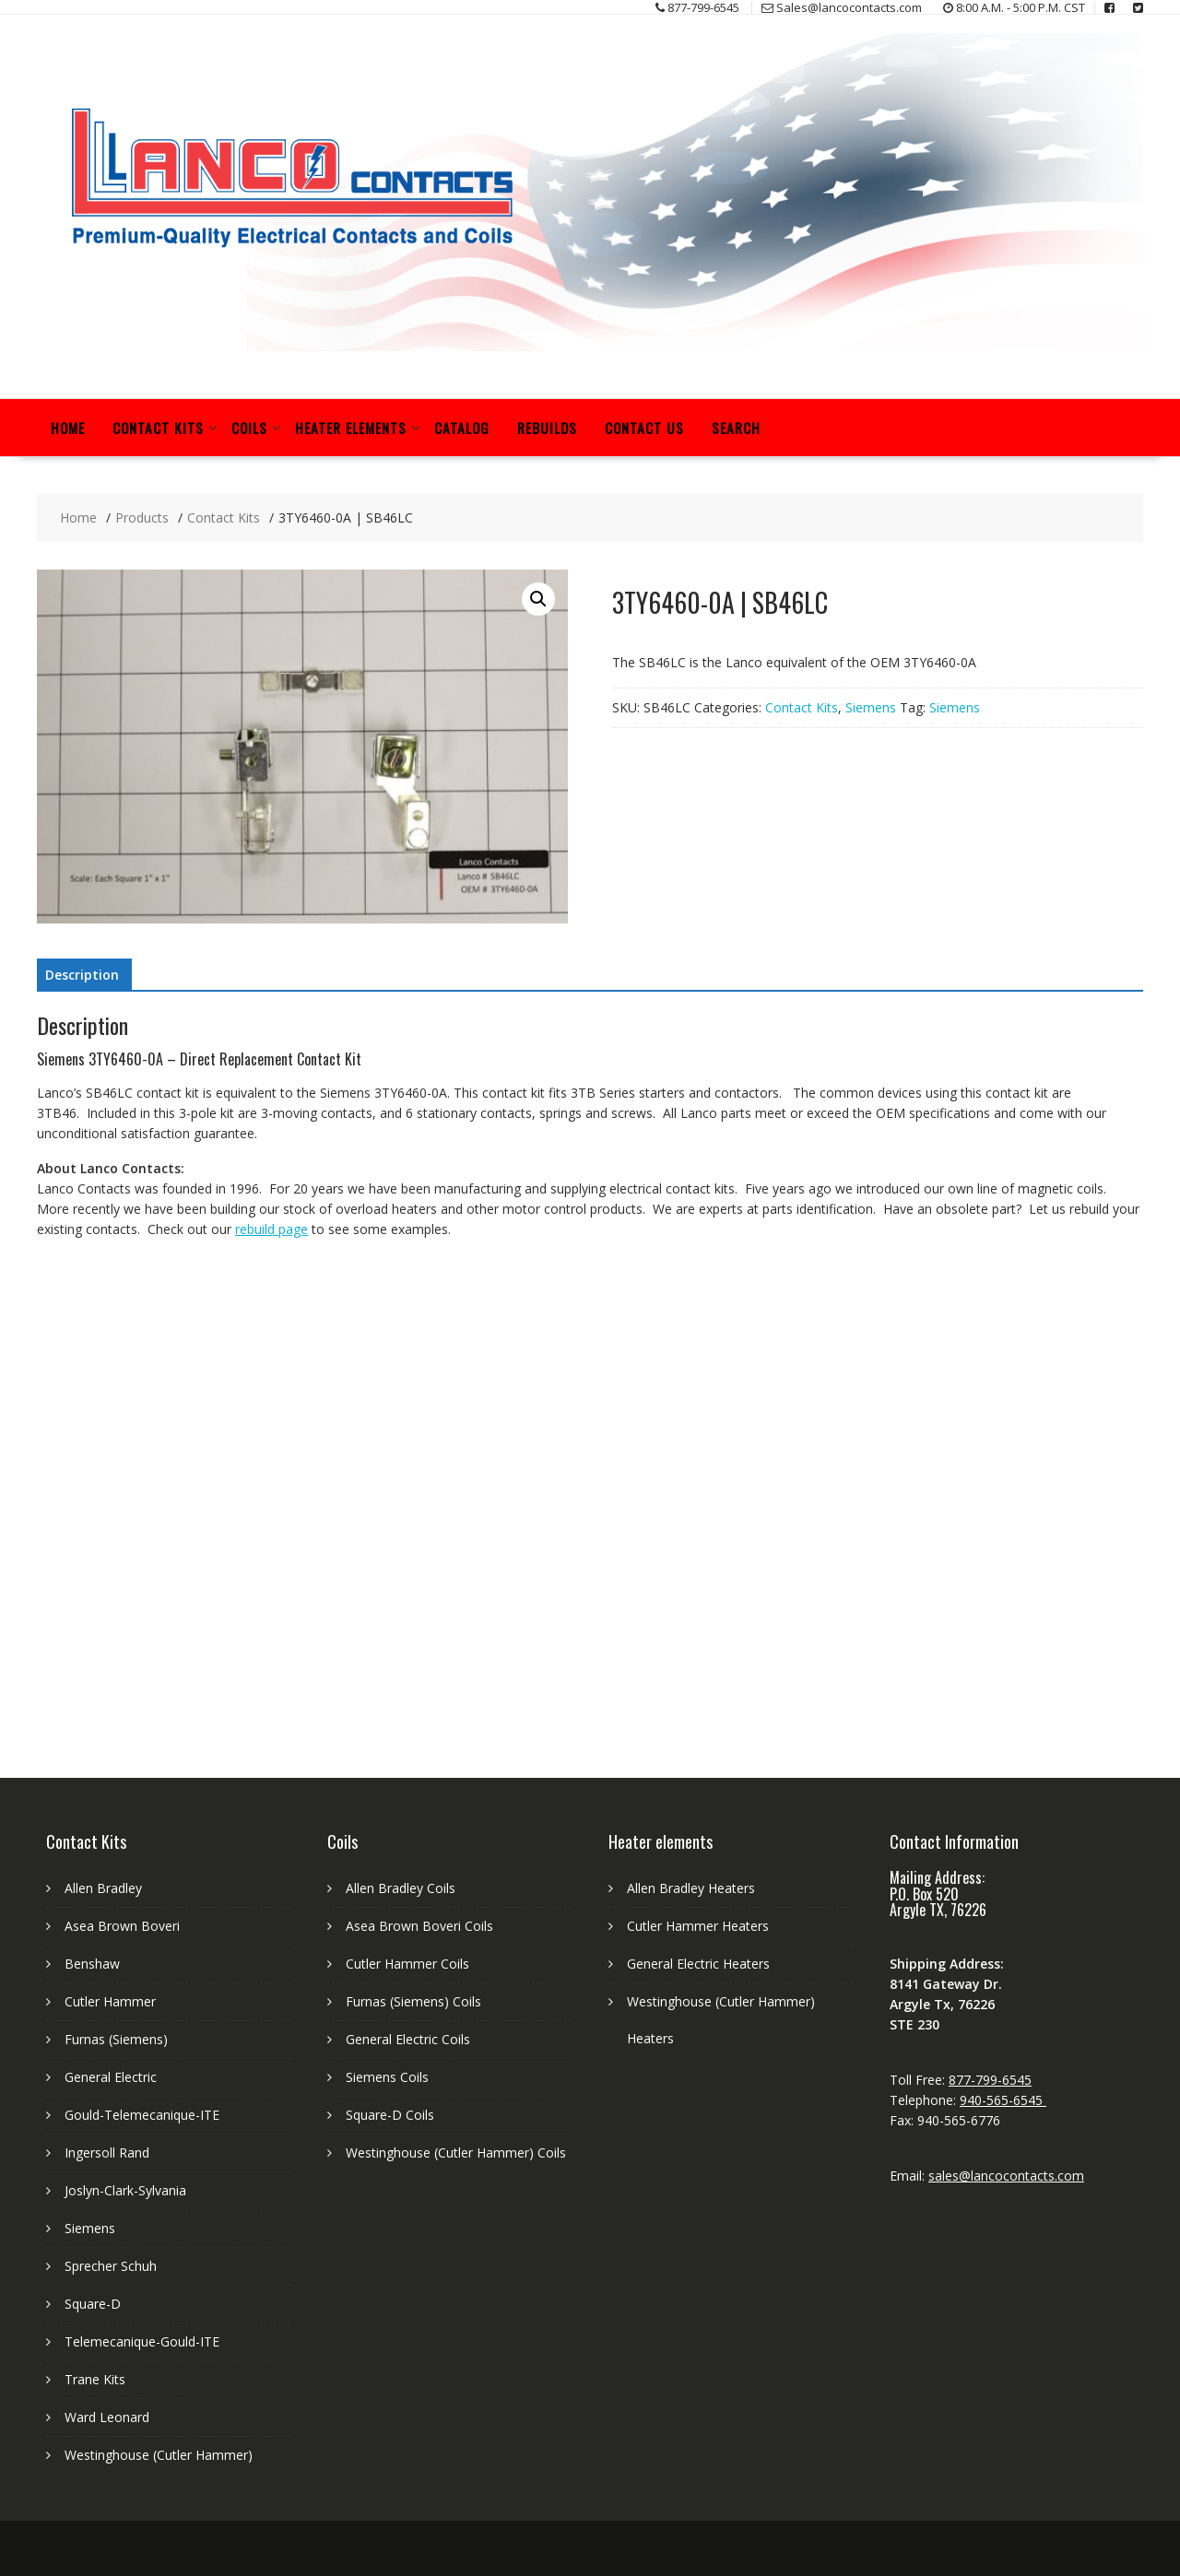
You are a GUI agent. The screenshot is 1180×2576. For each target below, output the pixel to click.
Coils (249, 428)
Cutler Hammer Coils (407, 1963)
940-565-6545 (1003, 2100)
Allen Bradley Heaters (691, 1888)
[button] (538, 599)
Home (68, 428)
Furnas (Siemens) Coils (413, 2001)
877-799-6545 (990, 2079)
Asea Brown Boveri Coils (419, 1926)
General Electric (111, 2077)
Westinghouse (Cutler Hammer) (159, 2455)
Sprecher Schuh (111, 2266)
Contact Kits (158, 428)
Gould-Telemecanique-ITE (142, 2114)
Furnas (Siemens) (116, 2039)
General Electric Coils (408, 2039)
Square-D (93, 2303)
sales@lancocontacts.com (1006, 2175)
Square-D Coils (390, 2114)
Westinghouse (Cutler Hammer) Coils (456, 2152)
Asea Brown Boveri (122, 1926)
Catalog (462, 428)
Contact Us (644, 428)
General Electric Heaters (698, 1963)
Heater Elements (351, 428)
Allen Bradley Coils (400, 1888)
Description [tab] (82, 974)
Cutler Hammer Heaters (698, 1926)
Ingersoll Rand (107, 2152)
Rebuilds (547, 428)
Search (736, 428)
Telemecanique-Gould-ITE (142, 2341)
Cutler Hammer (110, 2001)
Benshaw (92, 1963)
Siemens (870, 707)
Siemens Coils (387, 2077)
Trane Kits (95, 2379)
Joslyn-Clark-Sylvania (125, 2190)
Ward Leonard (107, 2417)
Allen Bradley (103, 1888)
